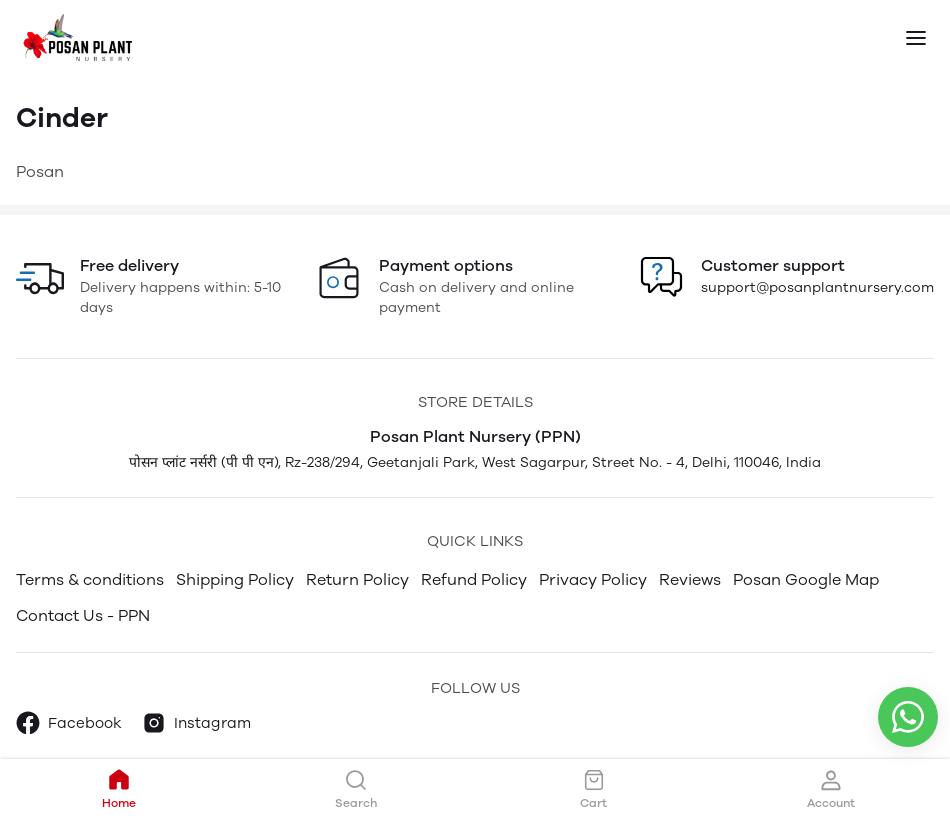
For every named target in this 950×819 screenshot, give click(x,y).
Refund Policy (474, 579)
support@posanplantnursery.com (817, 287)
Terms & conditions (90, 579)
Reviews (690, 579)
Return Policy (357, 579)
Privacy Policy (593, 579)
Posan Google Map (806, 579)
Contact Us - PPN (83, 615)
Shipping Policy (235, 579)
